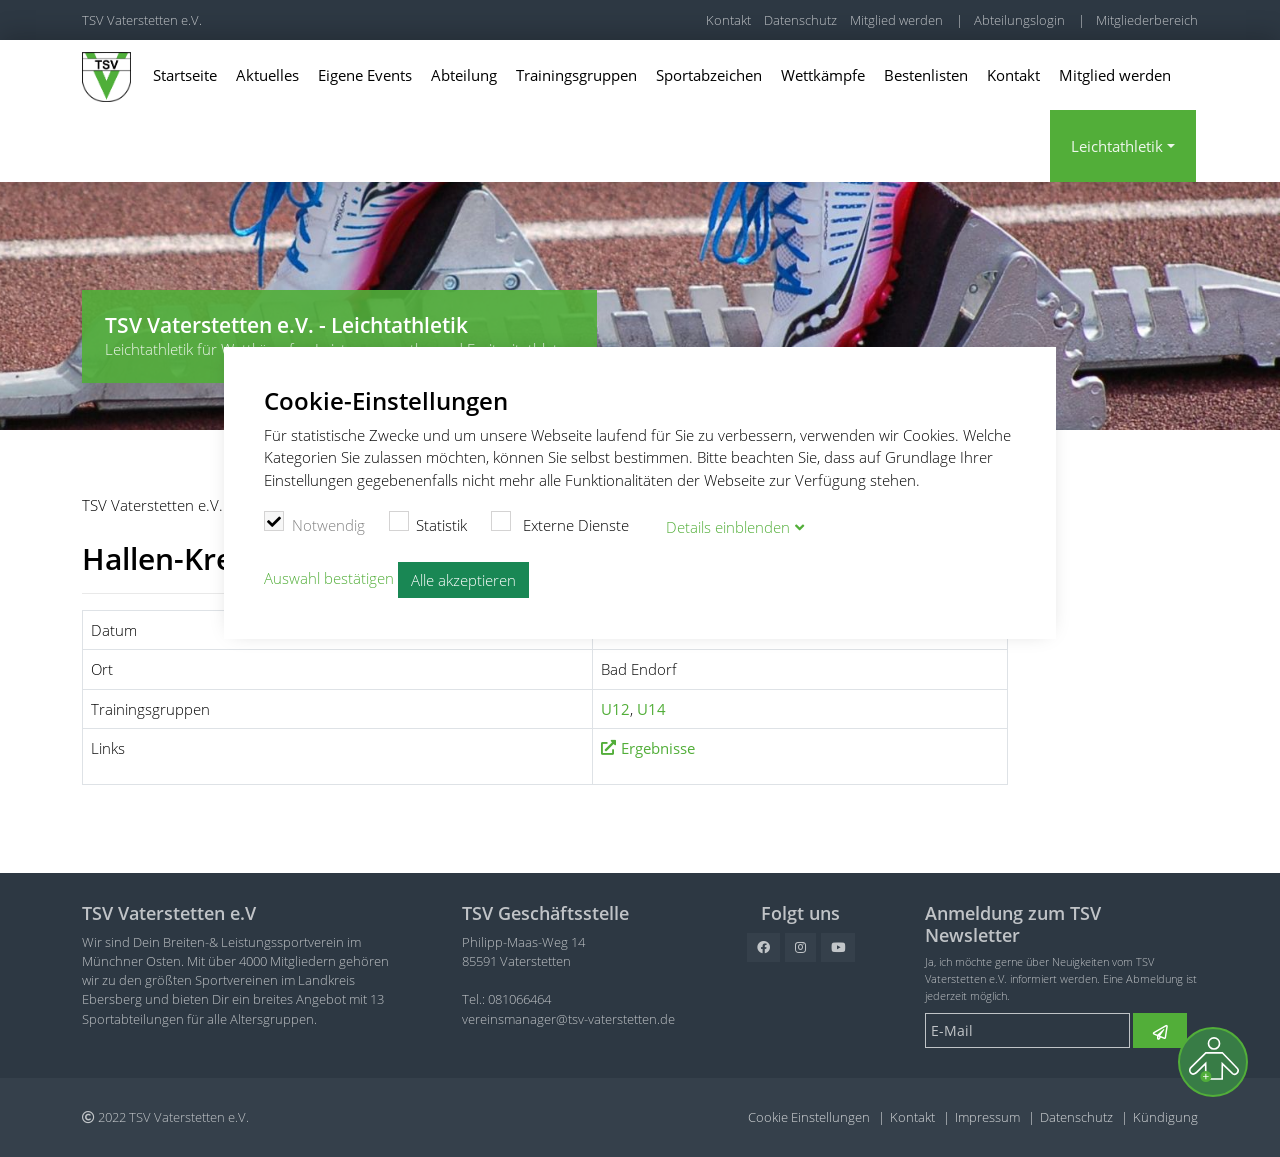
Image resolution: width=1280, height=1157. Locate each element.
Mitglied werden (896, 20)
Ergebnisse (658, 748)
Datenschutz (800, 20)
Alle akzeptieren (463, 579)
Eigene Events (365, 75)
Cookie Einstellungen (809, 1117)
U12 (615, 709)
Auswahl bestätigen (329, 577)
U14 (651, 709)
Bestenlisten (926, 75)
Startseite (185, 75)
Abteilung (464, 75)
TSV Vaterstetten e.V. (142, 20)
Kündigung (1165, 1117)
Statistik (428, 522)
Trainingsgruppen (576, 75)
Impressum (987, 1117)
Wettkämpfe (823, 75)
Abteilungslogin (1019, 20)
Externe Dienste (560, 522)
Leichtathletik (1117, 146)
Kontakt (728, 20)
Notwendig (314, 522)
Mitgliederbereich (1147, 20)
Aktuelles (267, 75)
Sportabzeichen (709, 75)
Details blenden (728, 525)
